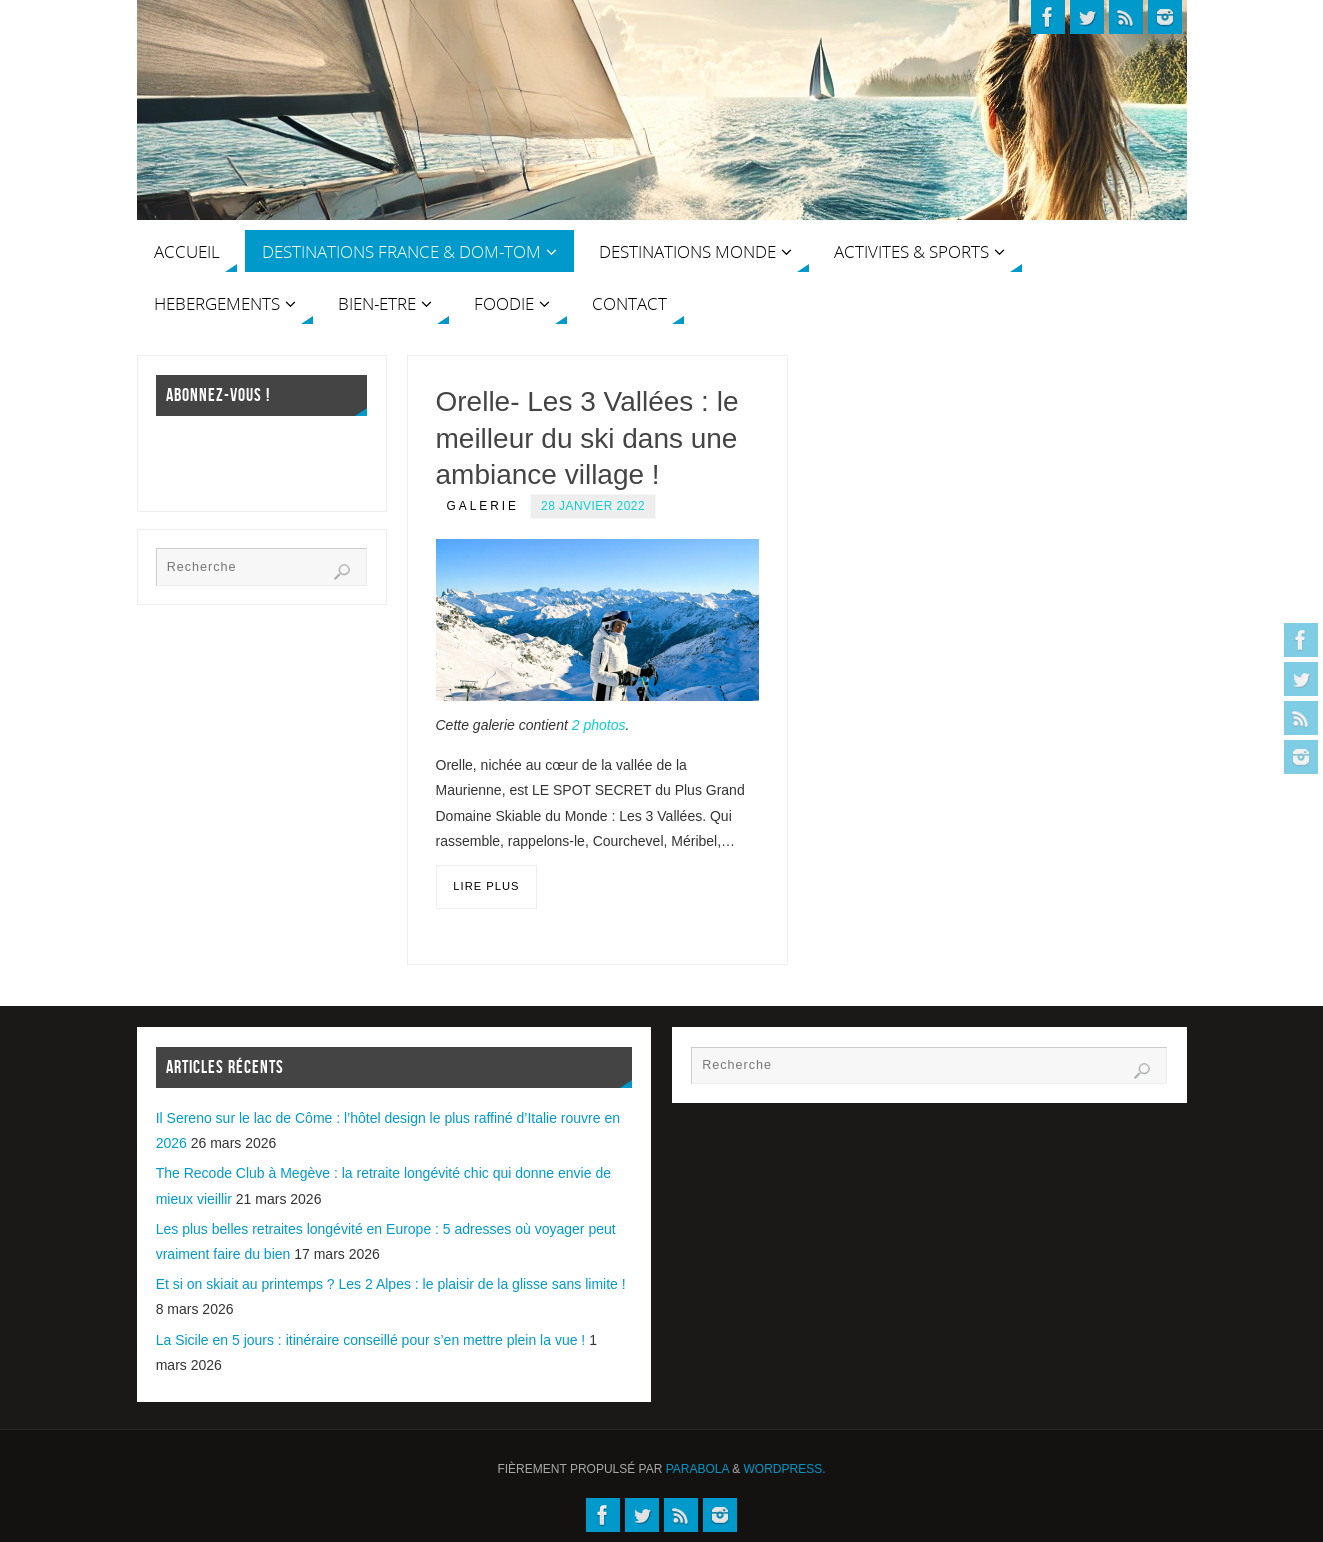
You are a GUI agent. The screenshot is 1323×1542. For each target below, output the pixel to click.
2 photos (599, 725)
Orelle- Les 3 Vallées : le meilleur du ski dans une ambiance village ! (587, 438)
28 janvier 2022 (593, 506)
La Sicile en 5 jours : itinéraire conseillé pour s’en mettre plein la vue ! (371, 1340)
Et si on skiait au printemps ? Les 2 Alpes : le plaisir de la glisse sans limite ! (391, 1284)
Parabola (697, 1469)
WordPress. (785, 1469)
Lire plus (486, 886)
